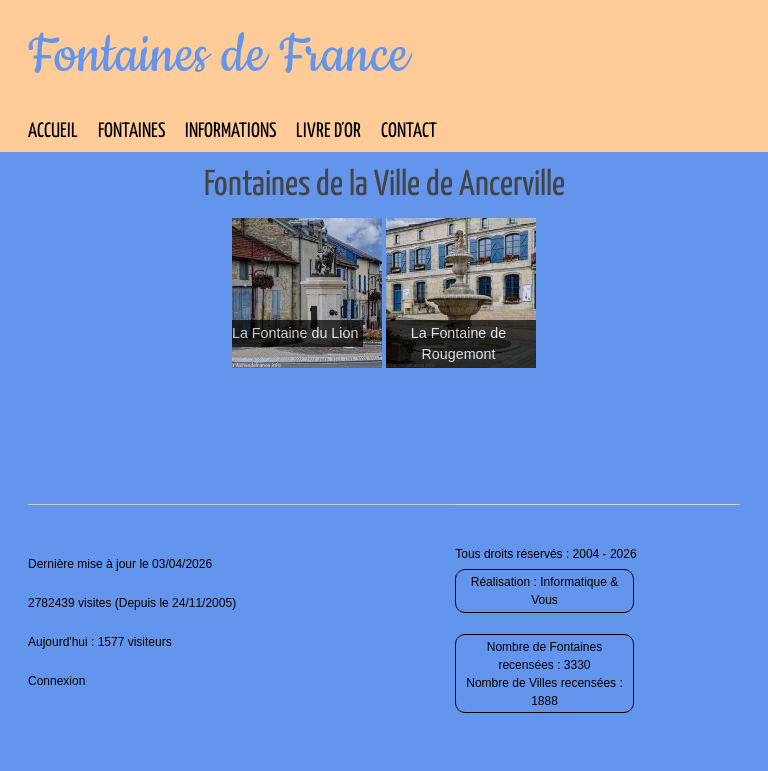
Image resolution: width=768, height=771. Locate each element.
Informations (230, 131)
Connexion (56, 681)
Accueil (53, 131)
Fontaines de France (218, 56)
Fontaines (131, 131)
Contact (409, 131)
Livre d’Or (328, 131)
